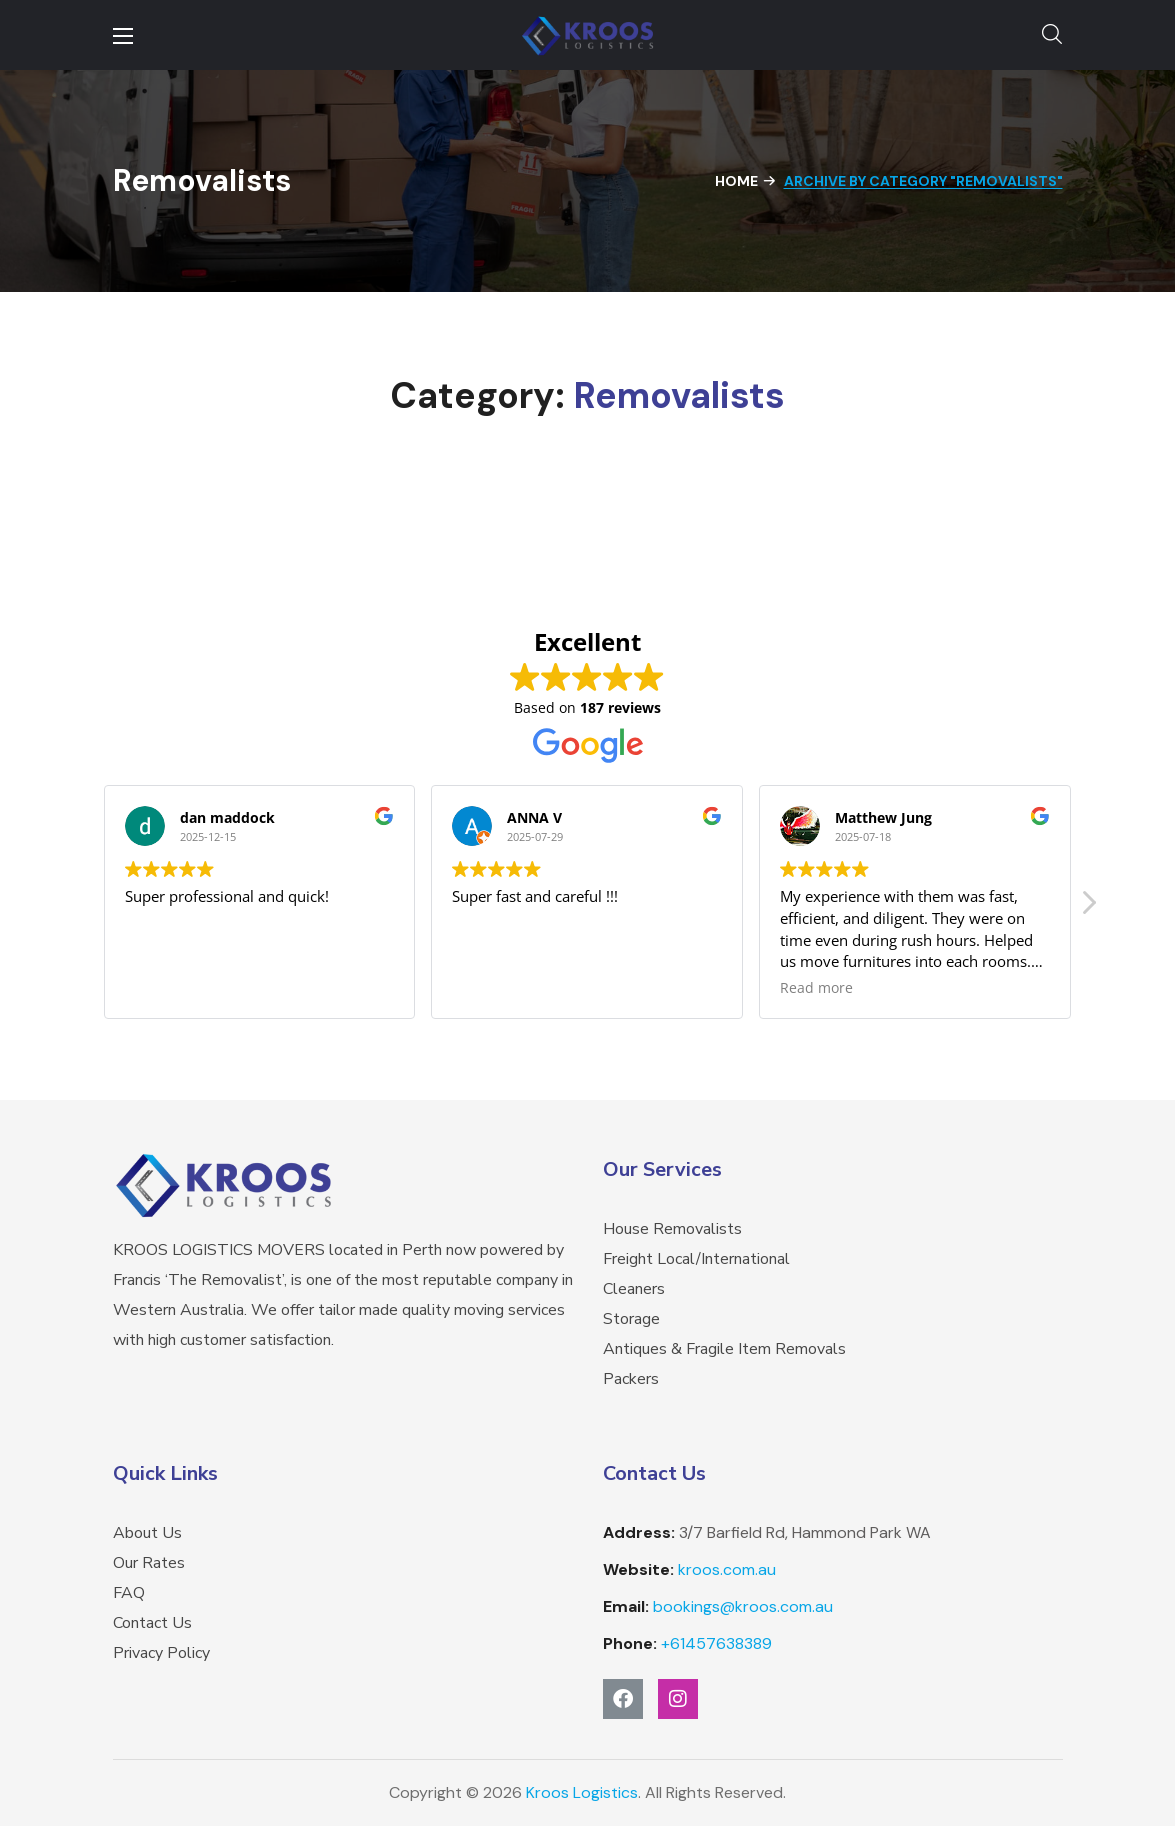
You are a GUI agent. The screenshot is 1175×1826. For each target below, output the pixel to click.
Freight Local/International (696, 1259)
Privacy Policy (161, 1653)
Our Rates (149, 1563)
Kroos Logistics (582, 1792)
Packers (631, 1379)
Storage (631, 1319)
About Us (147, 1533)
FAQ (129, 1593)
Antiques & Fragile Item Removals (724, 1349)
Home (736, 181)
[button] (1052, 35)
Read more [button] (816, 988)
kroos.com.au (727, 1569)
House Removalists (672, 1229)
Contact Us (152, 1623)
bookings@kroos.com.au (743, 1606)
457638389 (716, 1643)
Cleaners (634, 1289)
